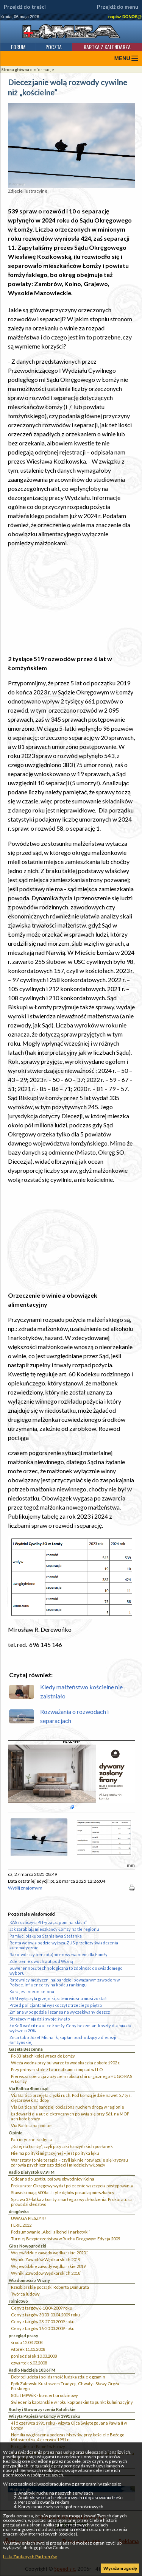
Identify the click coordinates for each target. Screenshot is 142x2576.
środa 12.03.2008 (26, 2342)
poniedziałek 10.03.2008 (34, 2355)
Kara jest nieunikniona (31, 1991)
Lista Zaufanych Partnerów (30, 2556)
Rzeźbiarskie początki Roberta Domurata (50, 2287)
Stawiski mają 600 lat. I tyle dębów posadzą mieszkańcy (62, 2192)
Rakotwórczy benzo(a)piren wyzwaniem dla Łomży (58, 1954)
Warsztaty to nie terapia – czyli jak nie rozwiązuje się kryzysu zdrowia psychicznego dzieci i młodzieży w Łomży (69, 2162)
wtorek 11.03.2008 (28, 2349)
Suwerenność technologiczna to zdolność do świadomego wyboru (66, 1970)
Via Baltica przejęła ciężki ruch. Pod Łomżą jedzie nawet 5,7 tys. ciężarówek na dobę (71, 2098)
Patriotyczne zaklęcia (31, 2139)
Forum (18, 47)
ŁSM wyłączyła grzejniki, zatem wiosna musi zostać (57, 1998)
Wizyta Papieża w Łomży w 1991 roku (44, 2416)
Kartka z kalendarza (107, 47)
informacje (43, 69)
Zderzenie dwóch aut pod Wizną (41, 1961)
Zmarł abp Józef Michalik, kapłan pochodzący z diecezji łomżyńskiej (62, 2040)
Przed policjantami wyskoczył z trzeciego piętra (55, 2005)
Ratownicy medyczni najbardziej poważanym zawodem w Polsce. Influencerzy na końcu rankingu (64, 1982)
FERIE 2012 (21, 2225)
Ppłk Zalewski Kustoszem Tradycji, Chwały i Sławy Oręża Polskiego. (65, 2386)
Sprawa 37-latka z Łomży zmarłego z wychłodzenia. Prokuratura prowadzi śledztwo (71, 2202)
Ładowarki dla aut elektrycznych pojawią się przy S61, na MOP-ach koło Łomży (71, 2116)
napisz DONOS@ (125, 16)
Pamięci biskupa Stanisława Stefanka (45, 1935)
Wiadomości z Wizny (29, 2280)
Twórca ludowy (25, 2293)
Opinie (15, 2132)
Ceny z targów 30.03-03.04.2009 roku (45, 2314)
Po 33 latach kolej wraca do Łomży (43, 2055)
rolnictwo (18, 2301)
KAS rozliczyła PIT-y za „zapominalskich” (48, 1922)
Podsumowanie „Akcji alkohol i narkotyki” (50, 2231)
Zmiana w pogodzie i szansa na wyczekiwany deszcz (59, 2011)
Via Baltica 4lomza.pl (28, 2088)
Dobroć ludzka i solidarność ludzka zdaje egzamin (58, 2376)
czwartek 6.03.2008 (29, 2362)
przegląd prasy (23, 2335)
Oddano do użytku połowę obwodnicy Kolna (52, 2178)
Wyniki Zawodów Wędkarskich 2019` (46, 2259)
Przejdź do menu (117, 7)
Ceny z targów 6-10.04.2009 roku (41, 2307)
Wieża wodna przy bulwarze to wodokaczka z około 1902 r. (65, 2062)
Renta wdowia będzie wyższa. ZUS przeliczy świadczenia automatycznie (63, 1945)
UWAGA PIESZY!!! (28, 2218)
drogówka (19, 2211)
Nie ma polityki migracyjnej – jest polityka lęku (55, 2153)
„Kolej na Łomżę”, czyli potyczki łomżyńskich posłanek (62, 2146)
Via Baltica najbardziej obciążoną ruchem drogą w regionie (67, 2106)
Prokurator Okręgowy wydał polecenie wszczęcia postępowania (72, 2185)
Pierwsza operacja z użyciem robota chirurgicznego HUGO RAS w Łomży (71, 2079)
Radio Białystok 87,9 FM (32, 2172)
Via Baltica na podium (32, 2125)
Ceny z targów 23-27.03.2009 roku (43, 2321)
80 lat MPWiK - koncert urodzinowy (44, 2395)
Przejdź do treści (25, 7)
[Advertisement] (71, 601)
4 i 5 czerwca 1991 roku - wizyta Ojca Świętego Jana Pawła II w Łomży (69, 2425)
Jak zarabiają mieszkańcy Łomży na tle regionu (54, 1929)
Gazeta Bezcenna (26, 2049)
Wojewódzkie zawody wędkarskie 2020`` (49, 2252)
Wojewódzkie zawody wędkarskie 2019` (49, 2266)
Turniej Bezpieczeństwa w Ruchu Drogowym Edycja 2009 (65, 2238)
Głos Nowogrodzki (27, 2245)
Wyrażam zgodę (120, 2568)
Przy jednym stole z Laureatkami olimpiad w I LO (57, 2069)
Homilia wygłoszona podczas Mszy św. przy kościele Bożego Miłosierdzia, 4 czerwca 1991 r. (67, 2437)
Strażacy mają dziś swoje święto (39, 2018)
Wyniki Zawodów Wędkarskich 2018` (46, 2273)
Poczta (53, 47)
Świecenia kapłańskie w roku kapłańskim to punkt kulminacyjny (72, 2402)
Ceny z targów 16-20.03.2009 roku (43, 2328)
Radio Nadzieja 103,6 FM (32, 2369)
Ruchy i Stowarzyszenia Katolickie (42, 2409)
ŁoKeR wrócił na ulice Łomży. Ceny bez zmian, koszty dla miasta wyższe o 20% (70, 2028)
